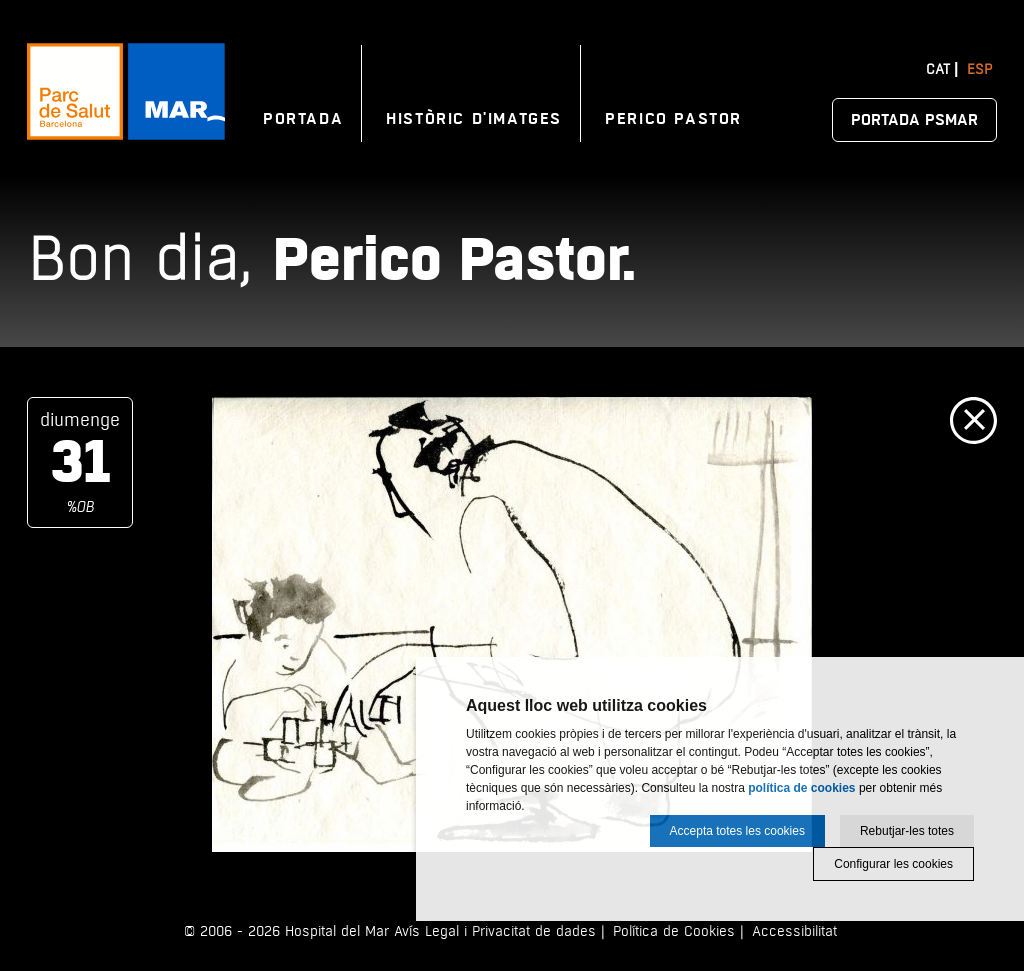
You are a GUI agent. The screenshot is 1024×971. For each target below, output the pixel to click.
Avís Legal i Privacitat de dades (495, 931)
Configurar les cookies (893, 864)
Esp (979, 69)
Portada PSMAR (914, 120)
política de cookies (801, 788)
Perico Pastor (673, 119)
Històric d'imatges (474, 119)
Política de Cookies (674, 931)
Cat (938, 69)
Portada (303, 119)
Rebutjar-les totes (907, 831)
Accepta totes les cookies (737, 831)
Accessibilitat (794, 931)
